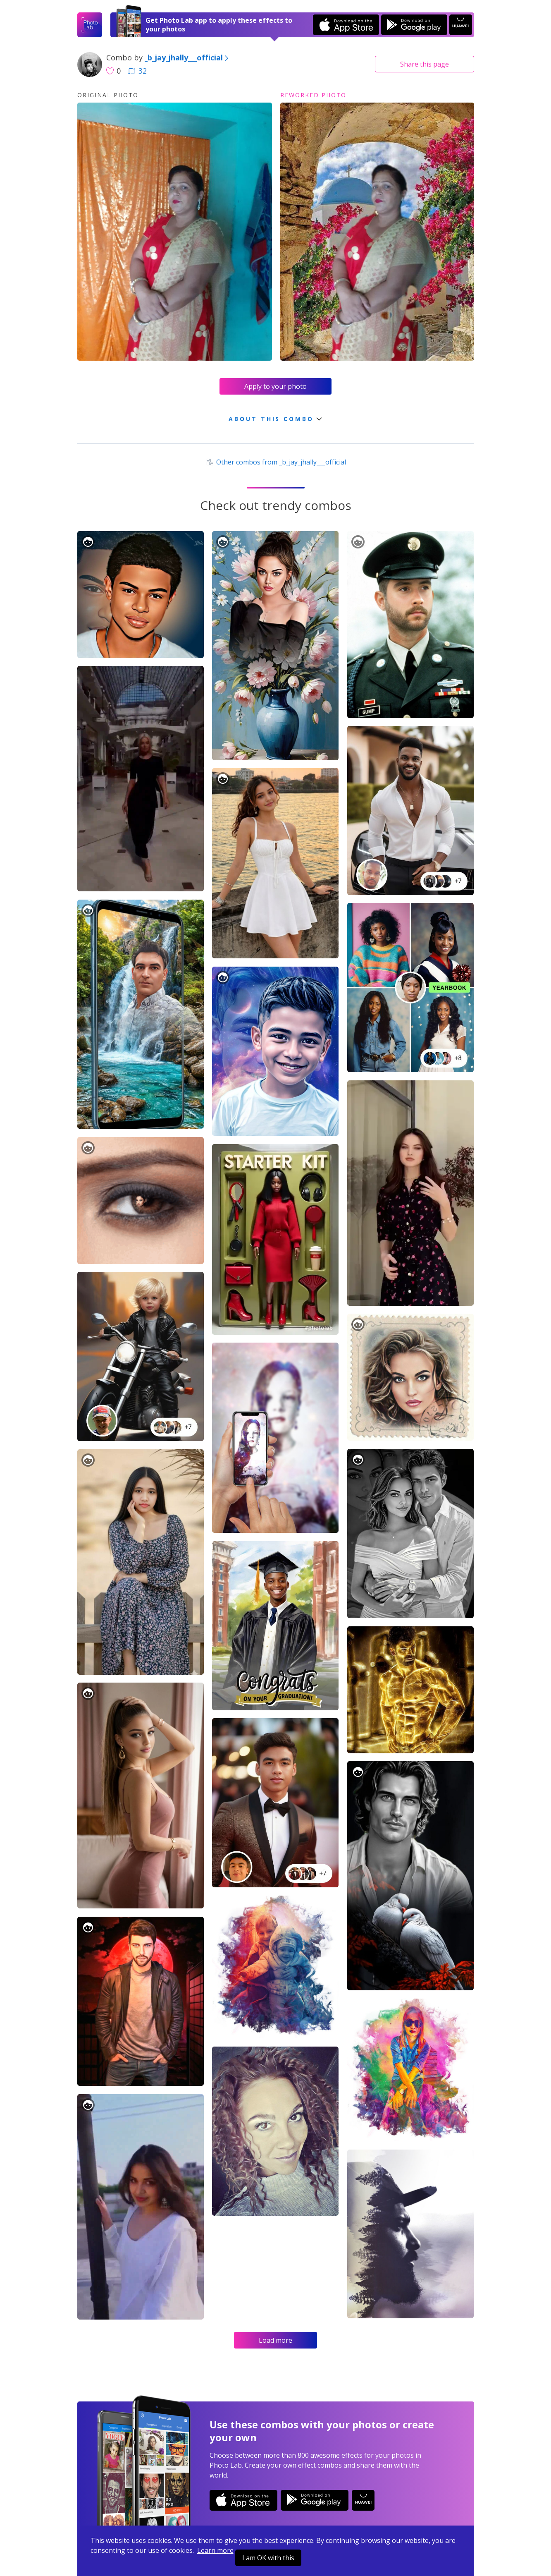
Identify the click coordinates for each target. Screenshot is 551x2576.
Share (424, 64)
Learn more (215, 2550)
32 (137, 71)
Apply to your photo (275, 386)
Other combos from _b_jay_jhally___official (275, 462)
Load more (275, 2340)
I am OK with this (268, 2557)
